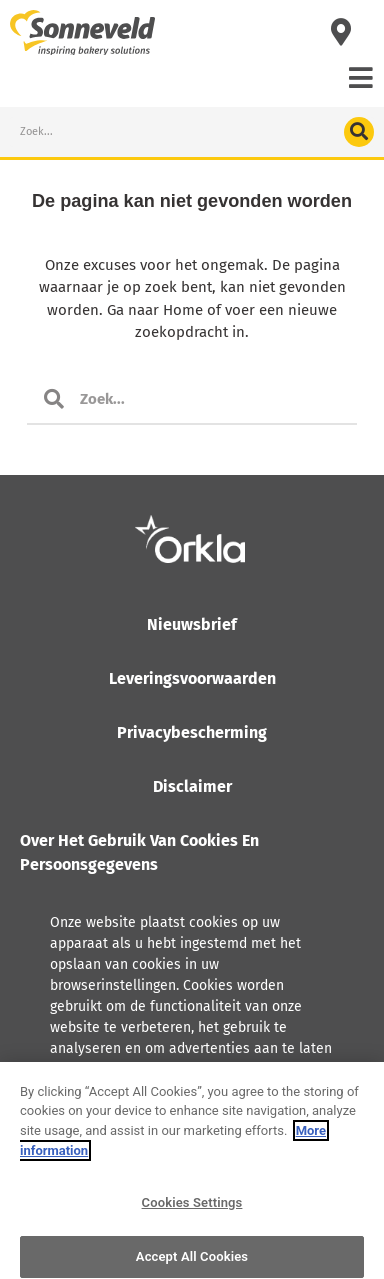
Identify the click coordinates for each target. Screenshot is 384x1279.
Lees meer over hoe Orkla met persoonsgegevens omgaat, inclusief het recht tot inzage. (173, 1120)
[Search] (359, 132)
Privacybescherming (192, 732)
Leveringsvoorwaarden (192, 678)
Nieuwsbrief (192, 624)
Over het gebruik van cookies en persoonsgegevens (139, 852)
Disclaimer (192, 786)
